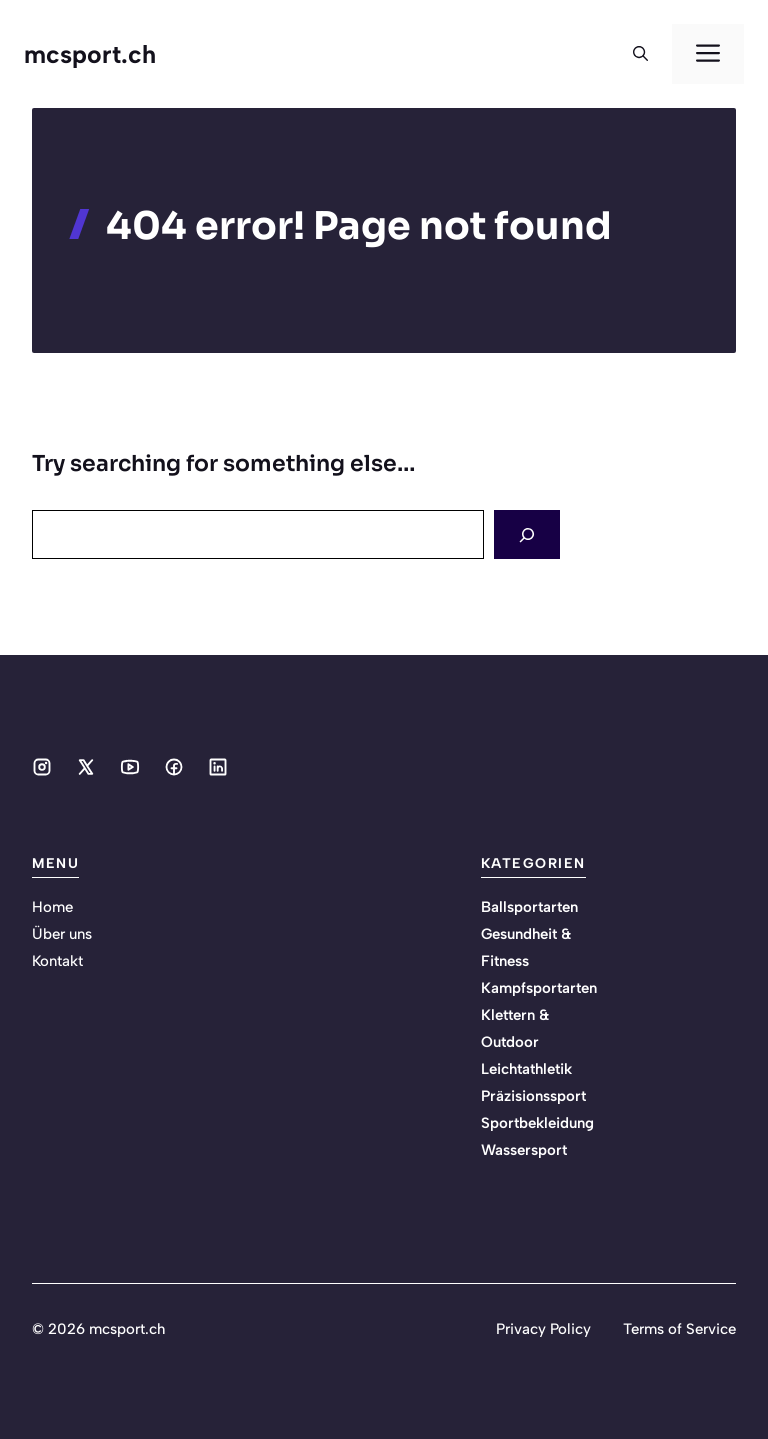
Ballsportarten (529, 907)
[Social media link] (42, 767)
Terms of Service (679, 1329)
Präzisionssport (533, 1096)
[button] (640, 54)
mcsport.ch (90, 54)
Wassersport (524, 1150)
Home (52, 907)
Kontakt (57, 961)
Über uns (62, 934)
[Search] (527, 534)
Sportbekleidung (537, 1123)
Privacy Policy (543, 1329)
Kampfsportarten (539, 988)
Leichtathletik (526, 1069)
